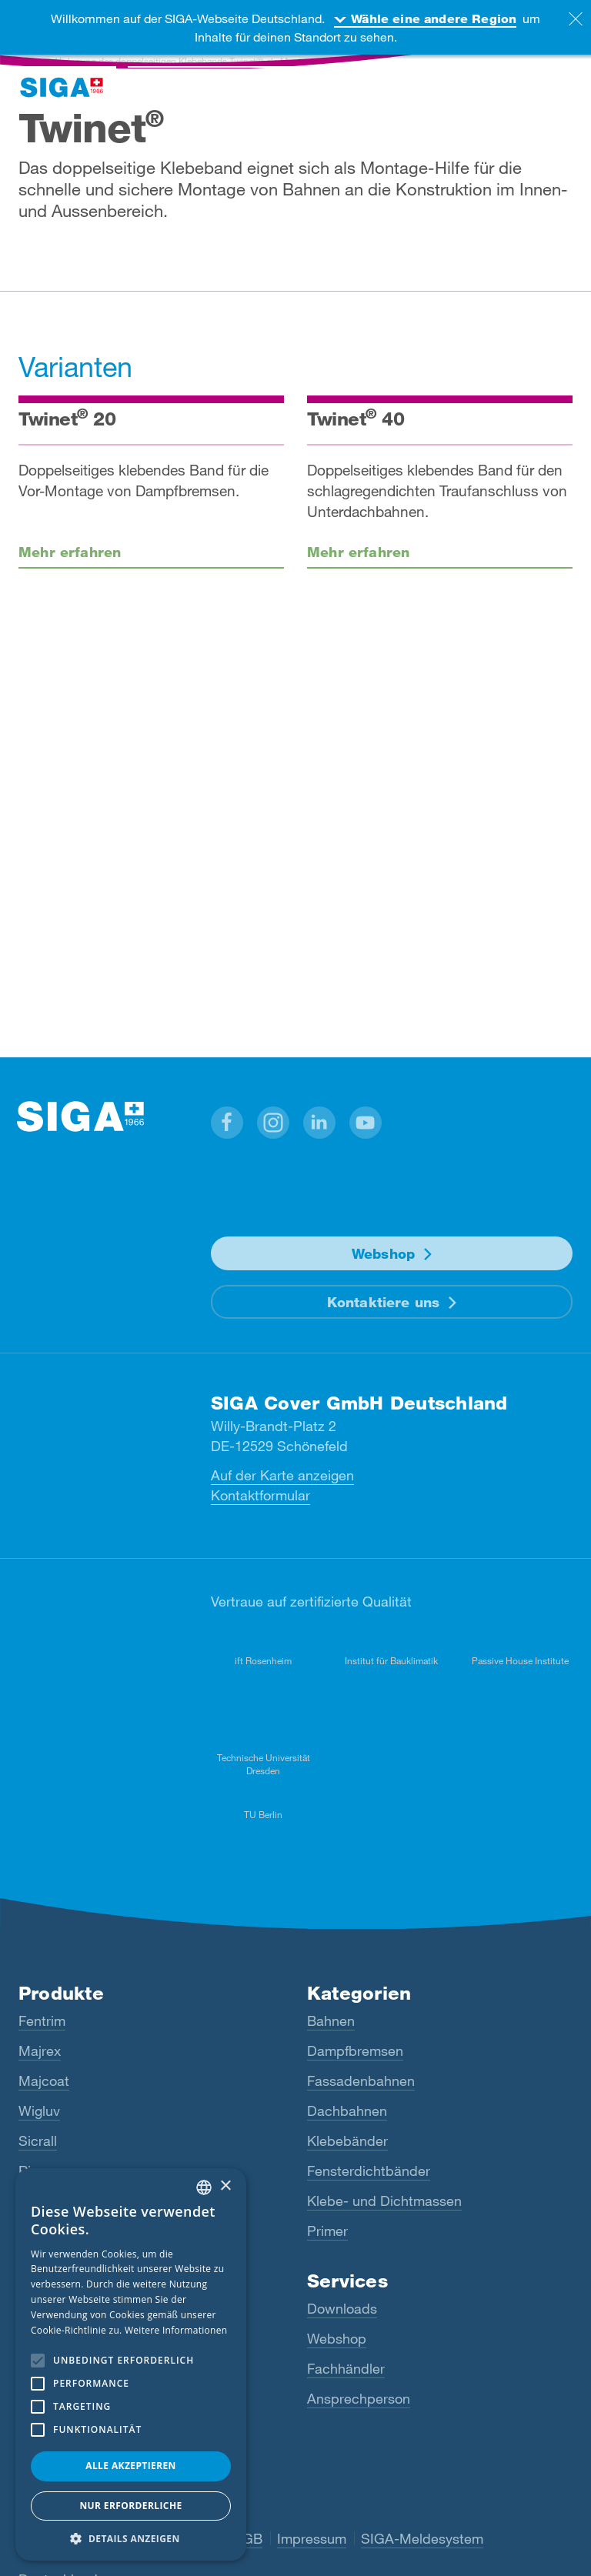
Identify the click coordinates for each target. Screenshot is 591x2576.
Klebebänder (347, 2140)
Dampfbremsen (355, 2050)
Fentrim (41, 2020)
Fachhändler (346, 2368)
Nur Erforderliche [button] (130, 2505)
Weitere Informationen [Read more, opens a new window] (176, 2330)
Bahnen (331, 2020)
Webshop (383, 1253)
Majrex (39, 2050)
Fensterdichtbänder (368, 2170)
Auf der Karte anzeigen (282, 1475)
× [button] (225, 2186)
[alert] (130, 2364)
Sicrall (37, 2140)
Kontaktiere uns (383, 1302)
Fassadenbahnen (361, 2080)
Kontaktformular (260, 1495)
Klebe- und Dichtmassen (384, 2200)
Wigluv (39, 2110)
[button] (227, 1122)
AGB (247, 2538)
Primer (327, 2230)
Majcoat (43, 2080)
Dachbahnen (347, 2110)
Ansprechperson (358, 2398)
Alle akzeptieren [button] (130, 2465)
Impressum (311, 2538)
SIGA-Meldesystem (422, 2538)
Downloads (342, 2308)
